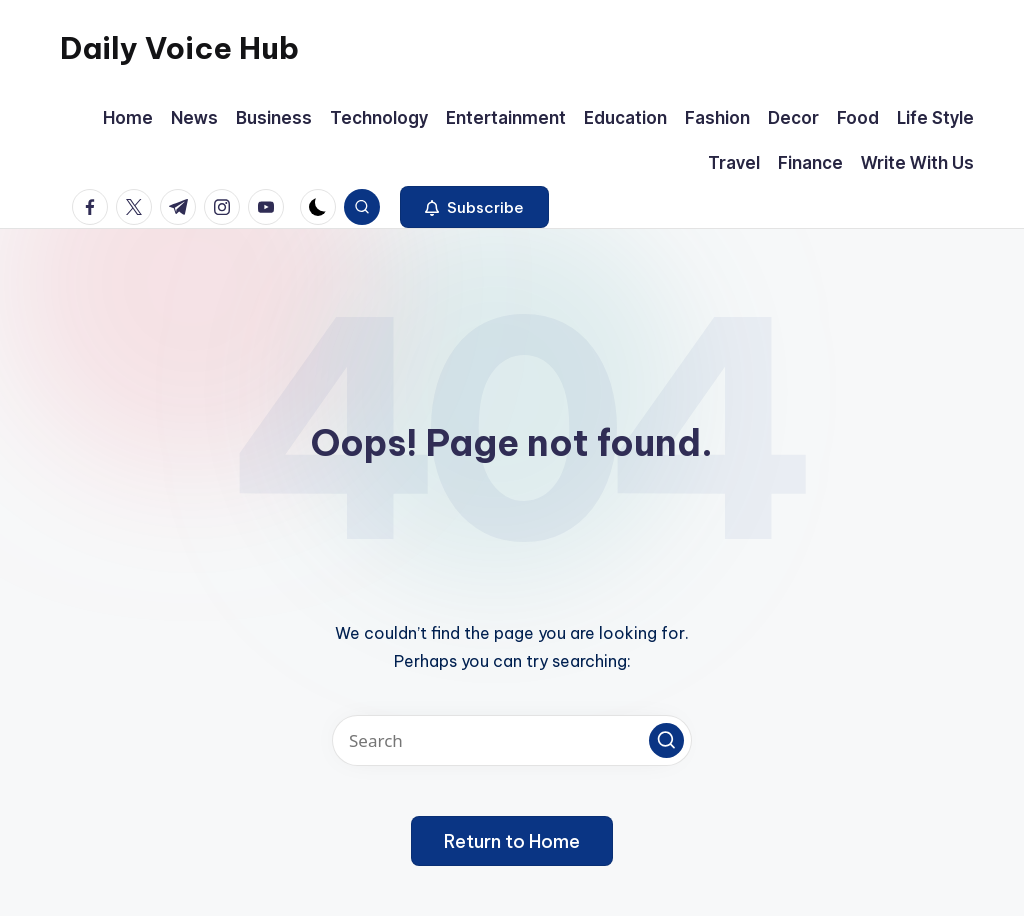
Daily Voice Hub (179, 48)
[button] (474, 207)
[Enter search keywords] (512, 740)
